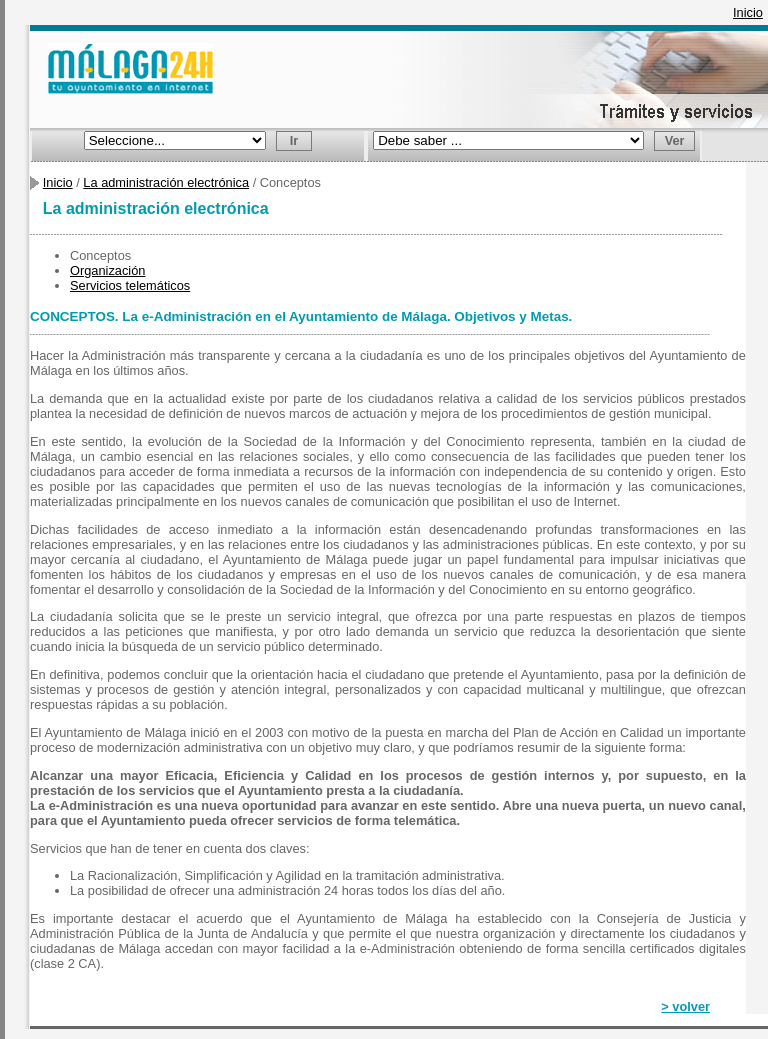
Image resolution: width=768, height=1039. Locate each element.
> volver (685, 1006)
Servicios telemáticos (130, 285)
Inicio (748, 12)
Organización (107, 270)
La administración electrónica (166, 182)
